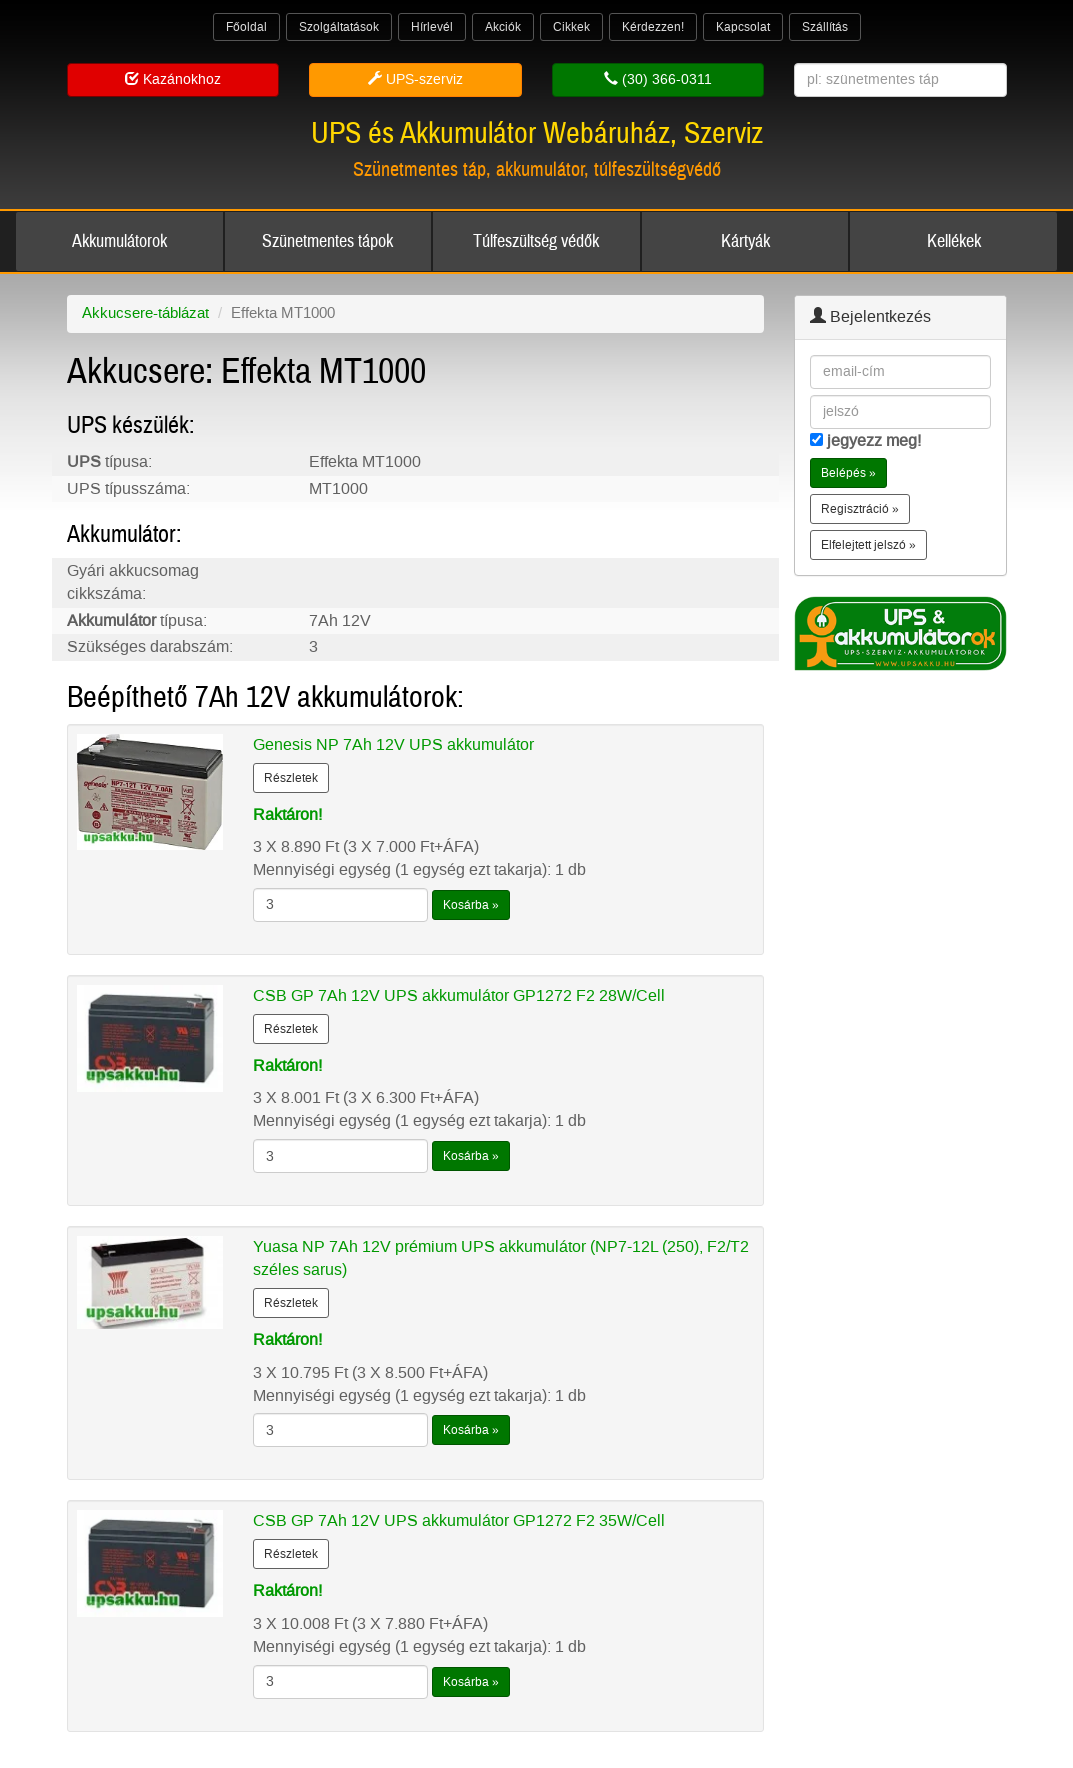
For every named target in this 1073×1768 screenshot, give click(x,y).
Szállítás (825, 27)
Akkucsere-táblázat (145, 313)
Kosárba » (471, 905)
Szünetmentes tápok (327, 241)
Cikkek (571, 27)
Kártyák (745, 241)
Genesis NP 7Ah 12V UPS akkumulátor (393, 744)
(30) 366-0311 (658, 79)
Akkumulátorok (119, 241)
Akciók (503, 27)
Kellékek (954, 241)
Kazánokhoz (173, 79)
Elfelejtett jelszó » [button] (868, 545)
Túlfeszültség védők (536, 241)
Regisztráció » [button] (860, 509)
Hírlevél (432, 27)
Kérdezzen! (653, 27)
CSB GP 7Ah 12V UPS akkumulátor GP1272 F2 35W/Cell (459, 1520)
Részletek (291, 778)
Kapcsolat (743, 27)
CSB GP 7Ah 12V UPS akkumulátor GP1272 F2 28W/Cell (459, 995)
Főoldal (246, 27)
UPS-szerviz (415, 79)
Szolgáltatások (339, 27)
